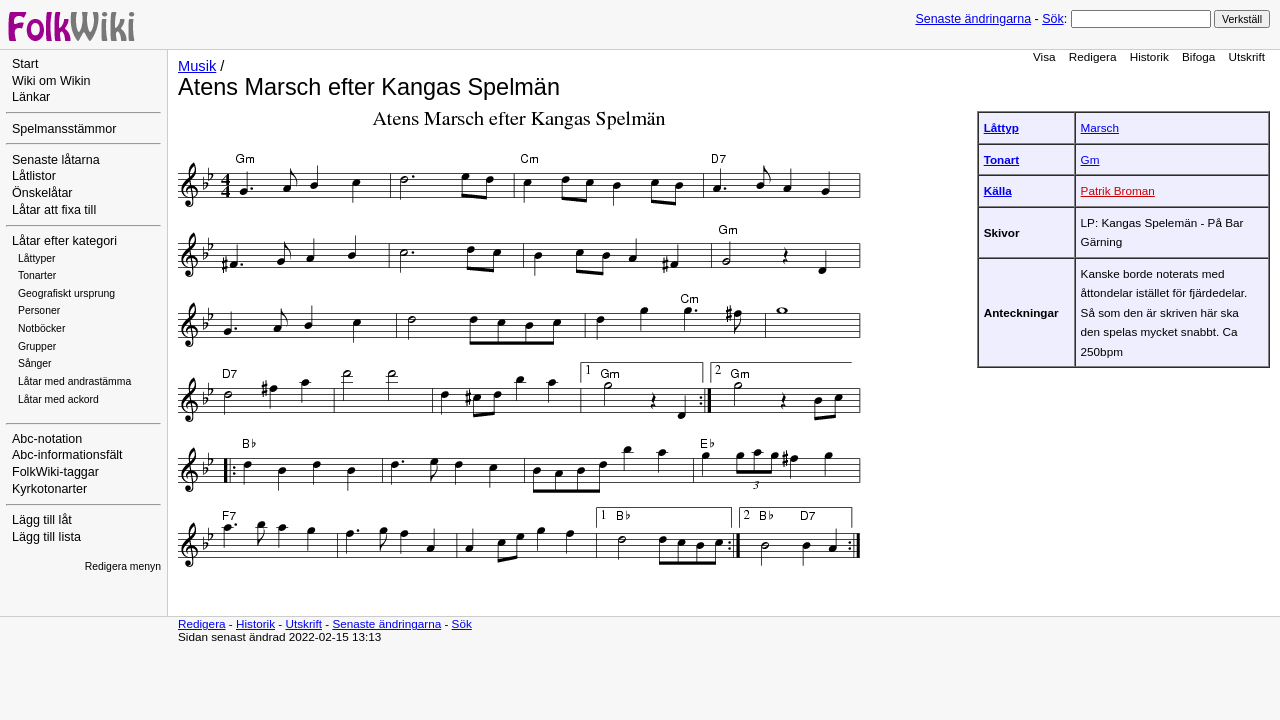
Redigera (1093, 56)
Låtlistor (34, 176)
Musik (197, 66)
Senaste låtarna (56, 160)
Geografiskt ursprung (66, 293)
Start (25, 64)
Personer (39, 310)
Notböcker (41, 328)
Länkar (31, 97)
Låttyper (37, 258)
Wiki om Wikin (51, 81)
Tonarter (37, 275)
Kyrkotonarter (49, 489)
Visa (1044, 56)
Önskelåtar (42, 193)
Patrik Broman (1118, 190)
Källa (998, 190)
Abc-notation (47, 439)
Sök (1052, 19)
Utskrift (1247, 56)
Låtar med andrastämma (74, 381)
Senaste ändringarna (973, 19)
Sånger (35, 363)
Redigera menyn (123, 566)
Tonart (1002, 159)
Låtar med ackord (58, 399)
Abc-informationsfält (67, 455)
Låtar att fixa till (54, 210)
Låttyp (1001, 127)
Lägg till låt (42, 520)
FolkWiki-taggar (55, 472)
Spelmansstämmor (64, 129)
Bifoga (1198, 56)
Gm (1090, 159)
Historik (1149, 56)
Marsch (1100, 127)
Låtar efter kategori (64, 241)
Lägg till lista (46, 537)
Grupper (37, 346)
